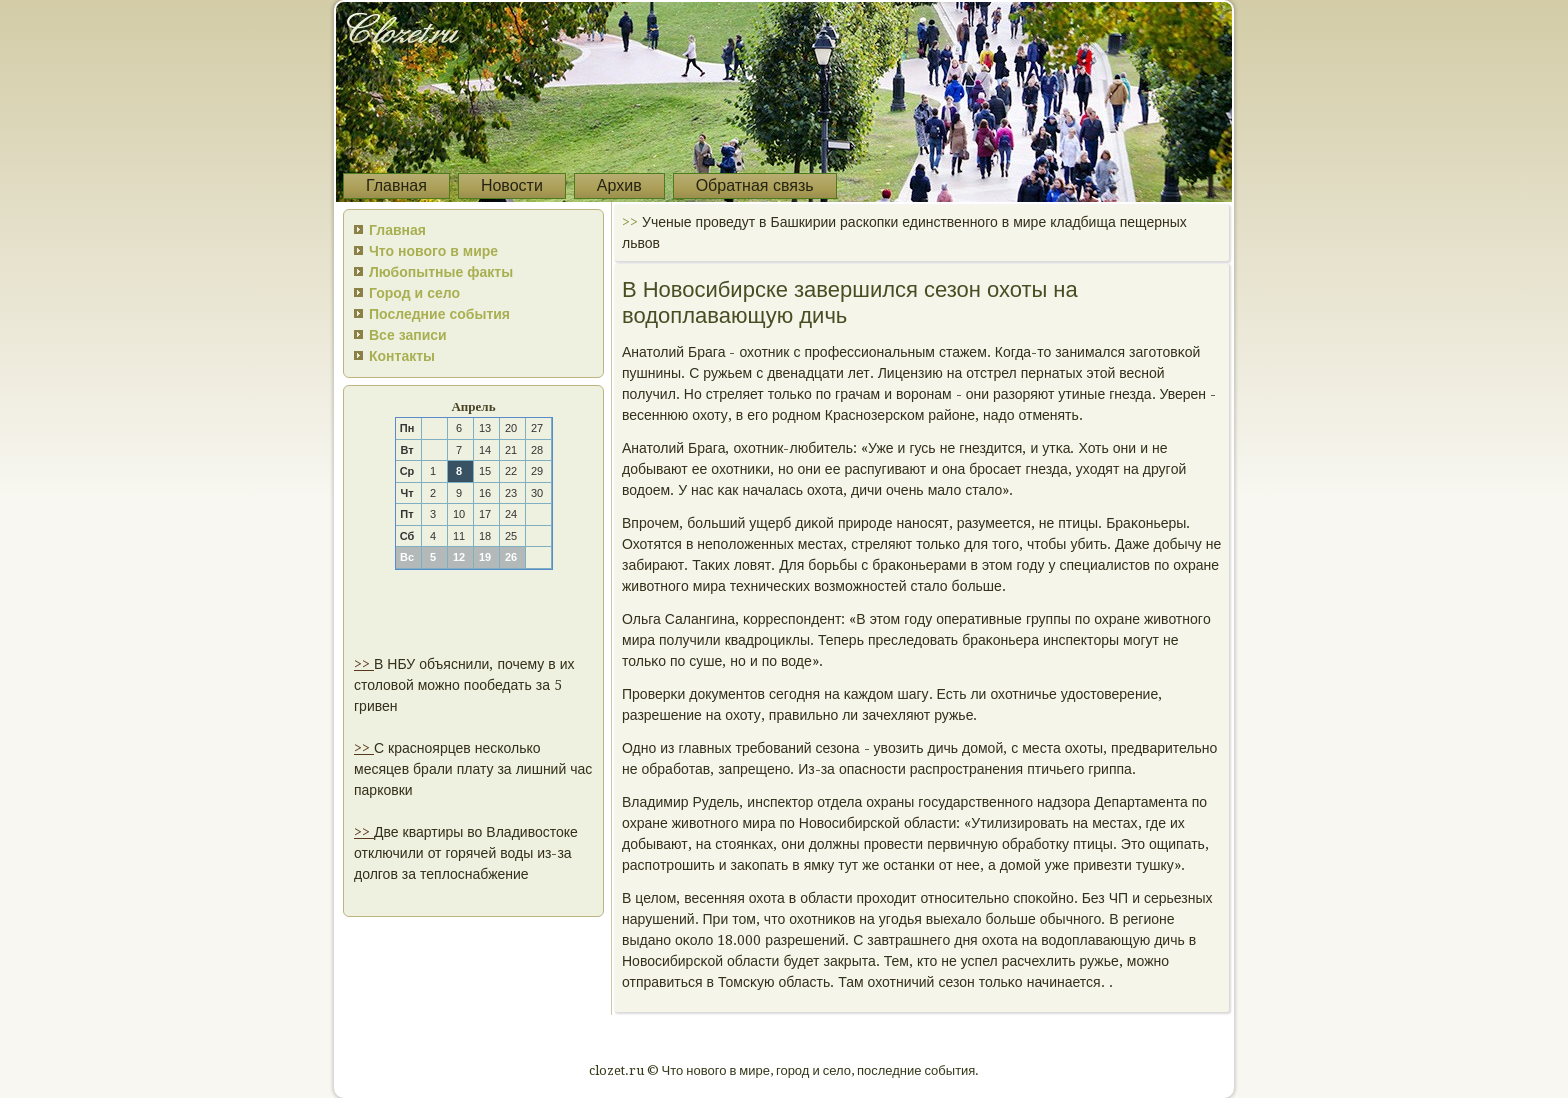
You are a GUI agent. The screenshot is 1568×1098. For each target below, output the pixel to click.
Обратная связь (755, 185)
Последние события (439, 314)
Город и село (414, 293)
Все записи (408, 335)
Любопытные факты (441, 272)
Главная (396, 185)
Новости (512, 185)
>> (364, 664)
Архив (619, 185)
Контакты (402, 356)
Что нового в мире (433, 251)
